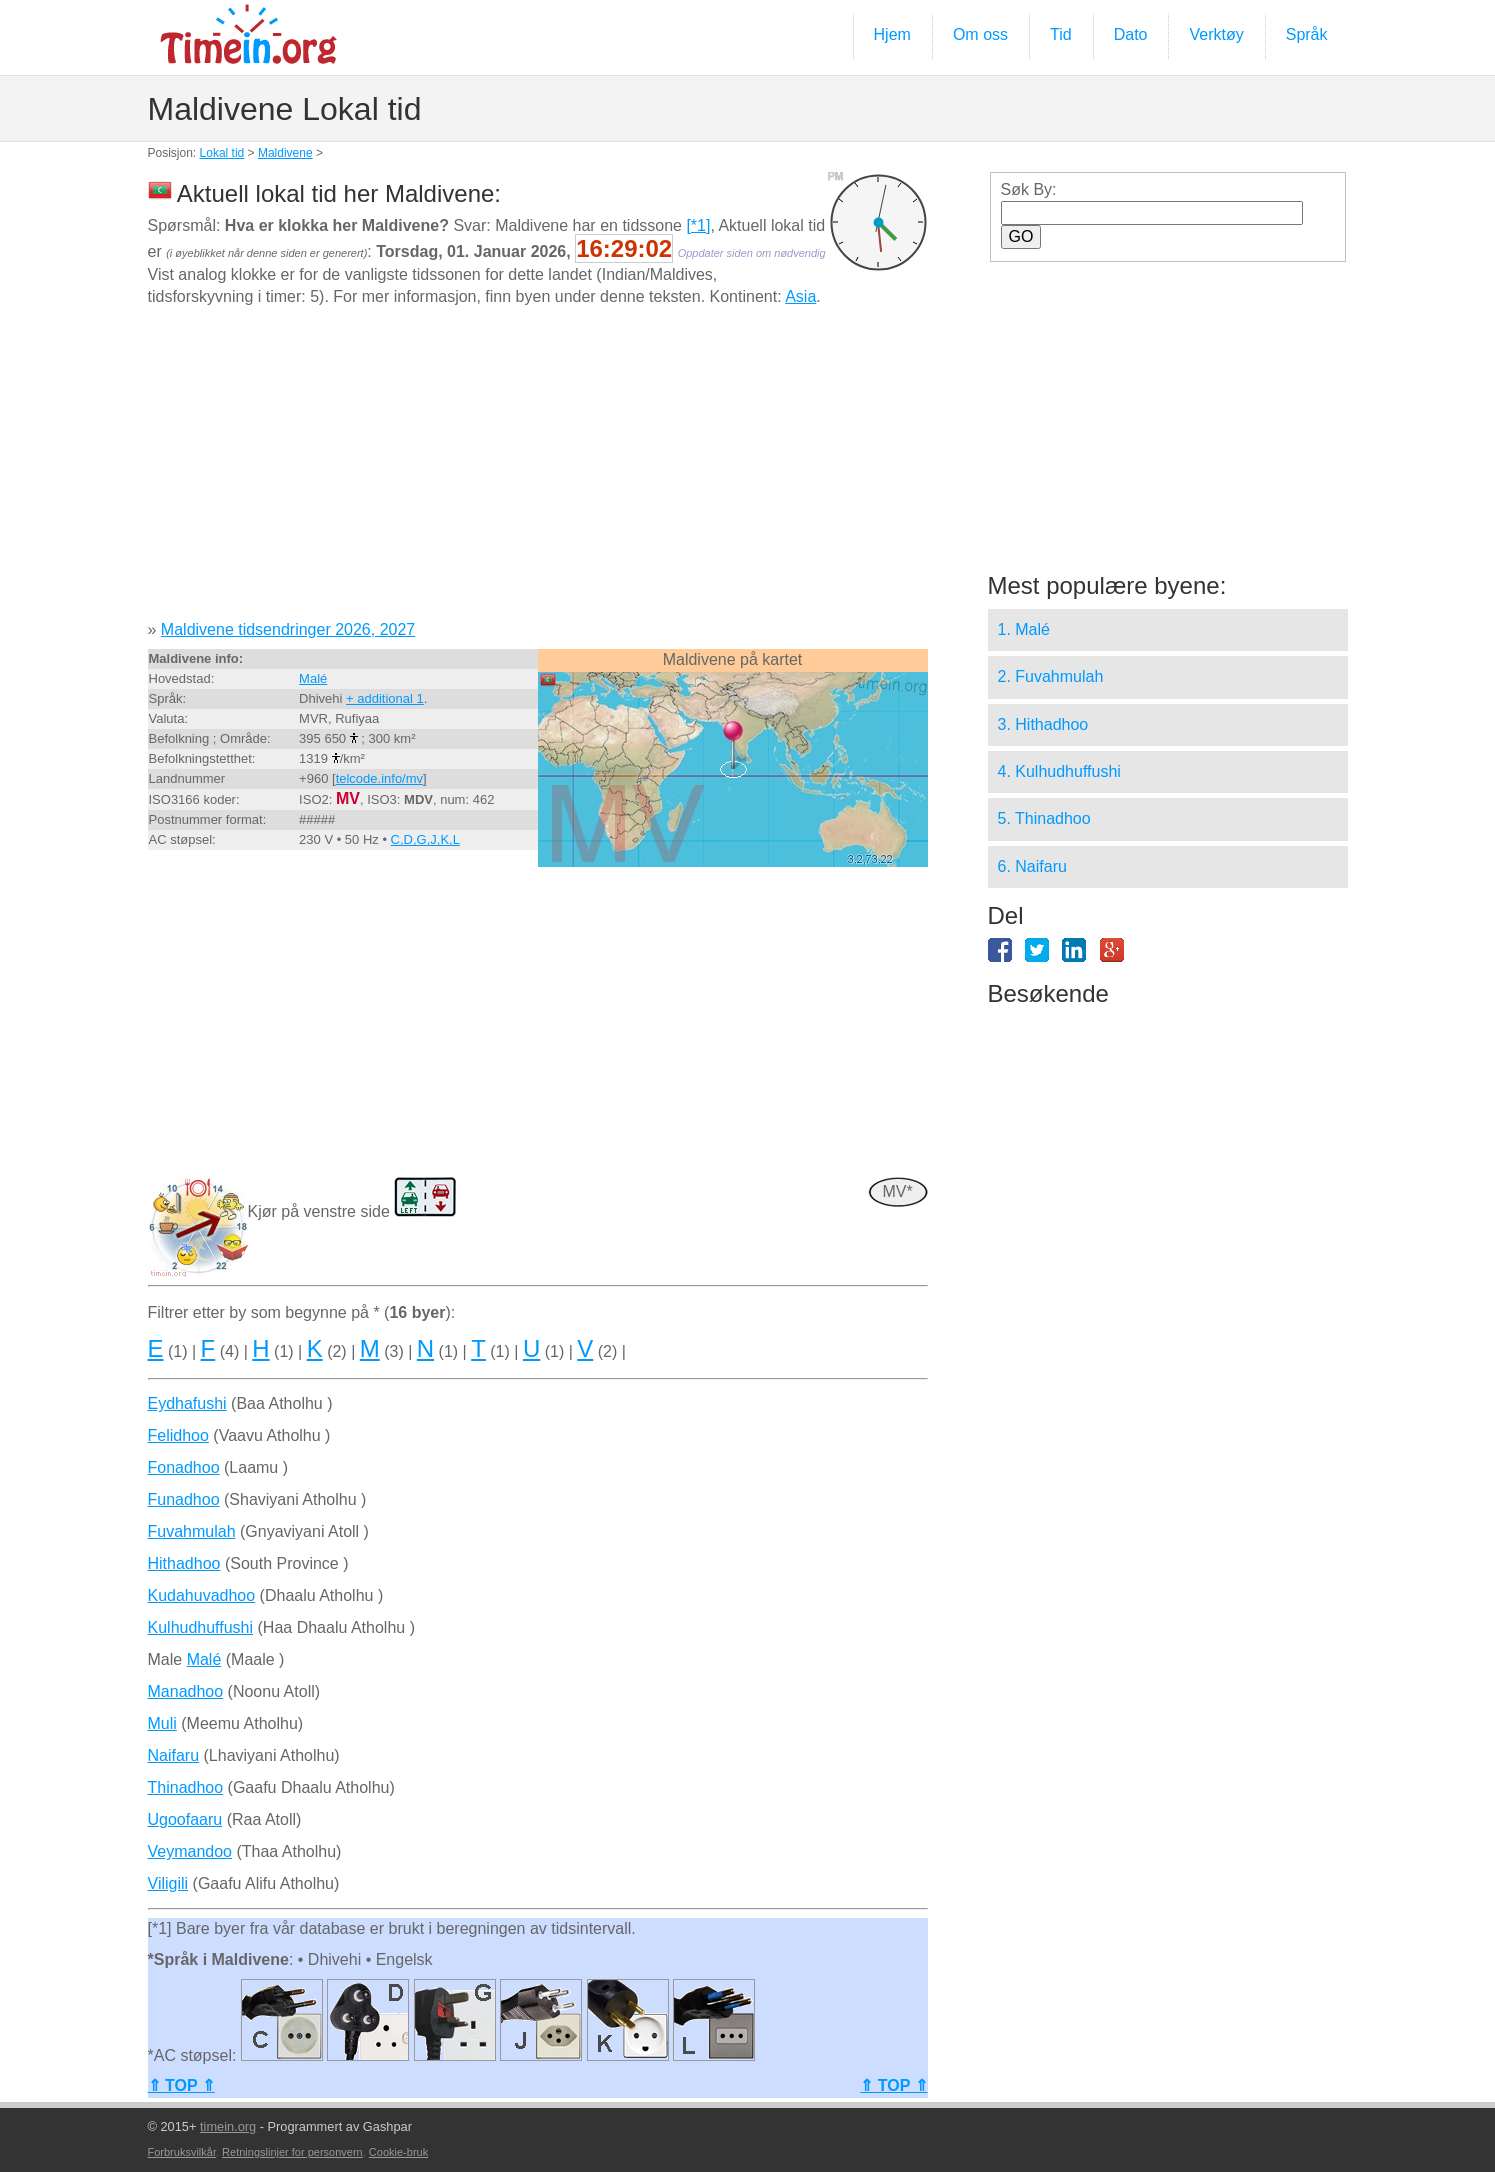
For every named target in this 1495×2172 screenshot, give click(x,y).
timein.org (228, 2126)
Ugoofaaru (185, 1819)
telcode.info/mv (379, 778)
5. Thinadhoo (1044, 818)
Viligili (168, 1883)
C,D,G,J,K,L (425, 839)
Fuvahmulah (192, 1531)
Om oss (980, 34)
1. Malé (1024, 629)
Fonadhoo (184, 1467)
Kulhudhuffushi (201, 1627)
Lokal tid (222, 153)
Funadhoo (184, 1499)
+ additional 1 (385, 698)
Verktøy (1216, 34)
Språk (1307, 34)
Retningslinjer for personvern (292, 2152)
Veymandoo (190, 1851)
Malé (313, 678)
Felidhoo (178, 1435)
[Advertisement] (538, 471)
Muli (162, 1723)
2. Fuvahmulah (1051, 676)
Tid (1061, 34)
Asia (800, 296)
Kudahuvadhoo (202, 1595)
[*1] (698, 225)
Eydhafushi (187, 1403)
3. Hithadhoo (1043, 724)
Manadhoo (186, 1691)
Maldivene (285, 153)
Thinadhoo (186, 1787)
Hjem (892, 34)
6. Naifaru (1032, 866)
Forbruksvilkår (182, 2152)
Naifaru (174, 1755)
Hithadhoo (184, 1563)
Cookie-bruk (398, 2152)
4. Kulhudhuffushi (1059, 771)
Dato (1131, 34)
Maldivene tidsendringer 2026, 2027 (288, 629)
